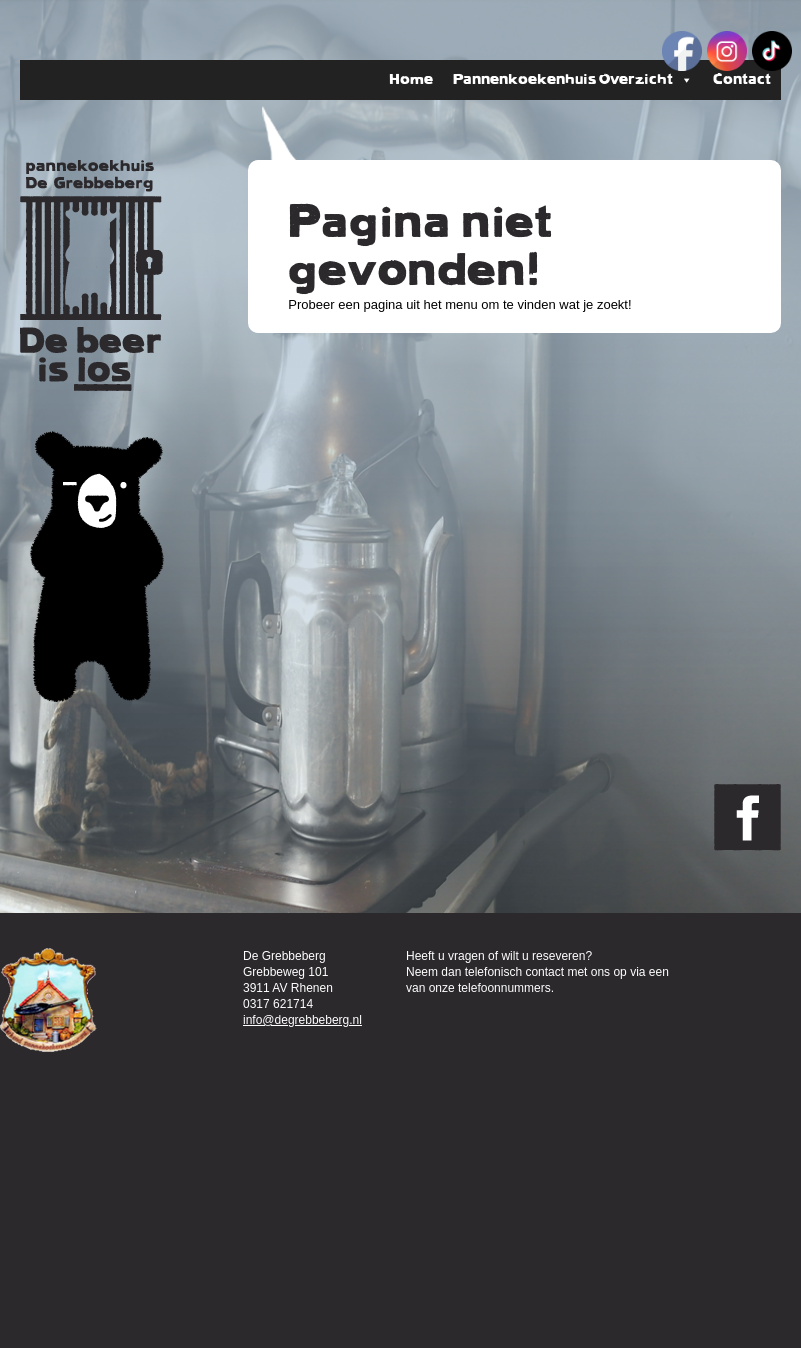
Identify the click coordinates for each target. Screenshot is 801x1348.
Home (411, 79)
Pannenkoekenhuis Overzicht (573, 80)
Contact (742, 79)
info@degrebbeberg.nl (302, 1020)
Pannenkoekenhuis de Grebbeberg (91, 275)
